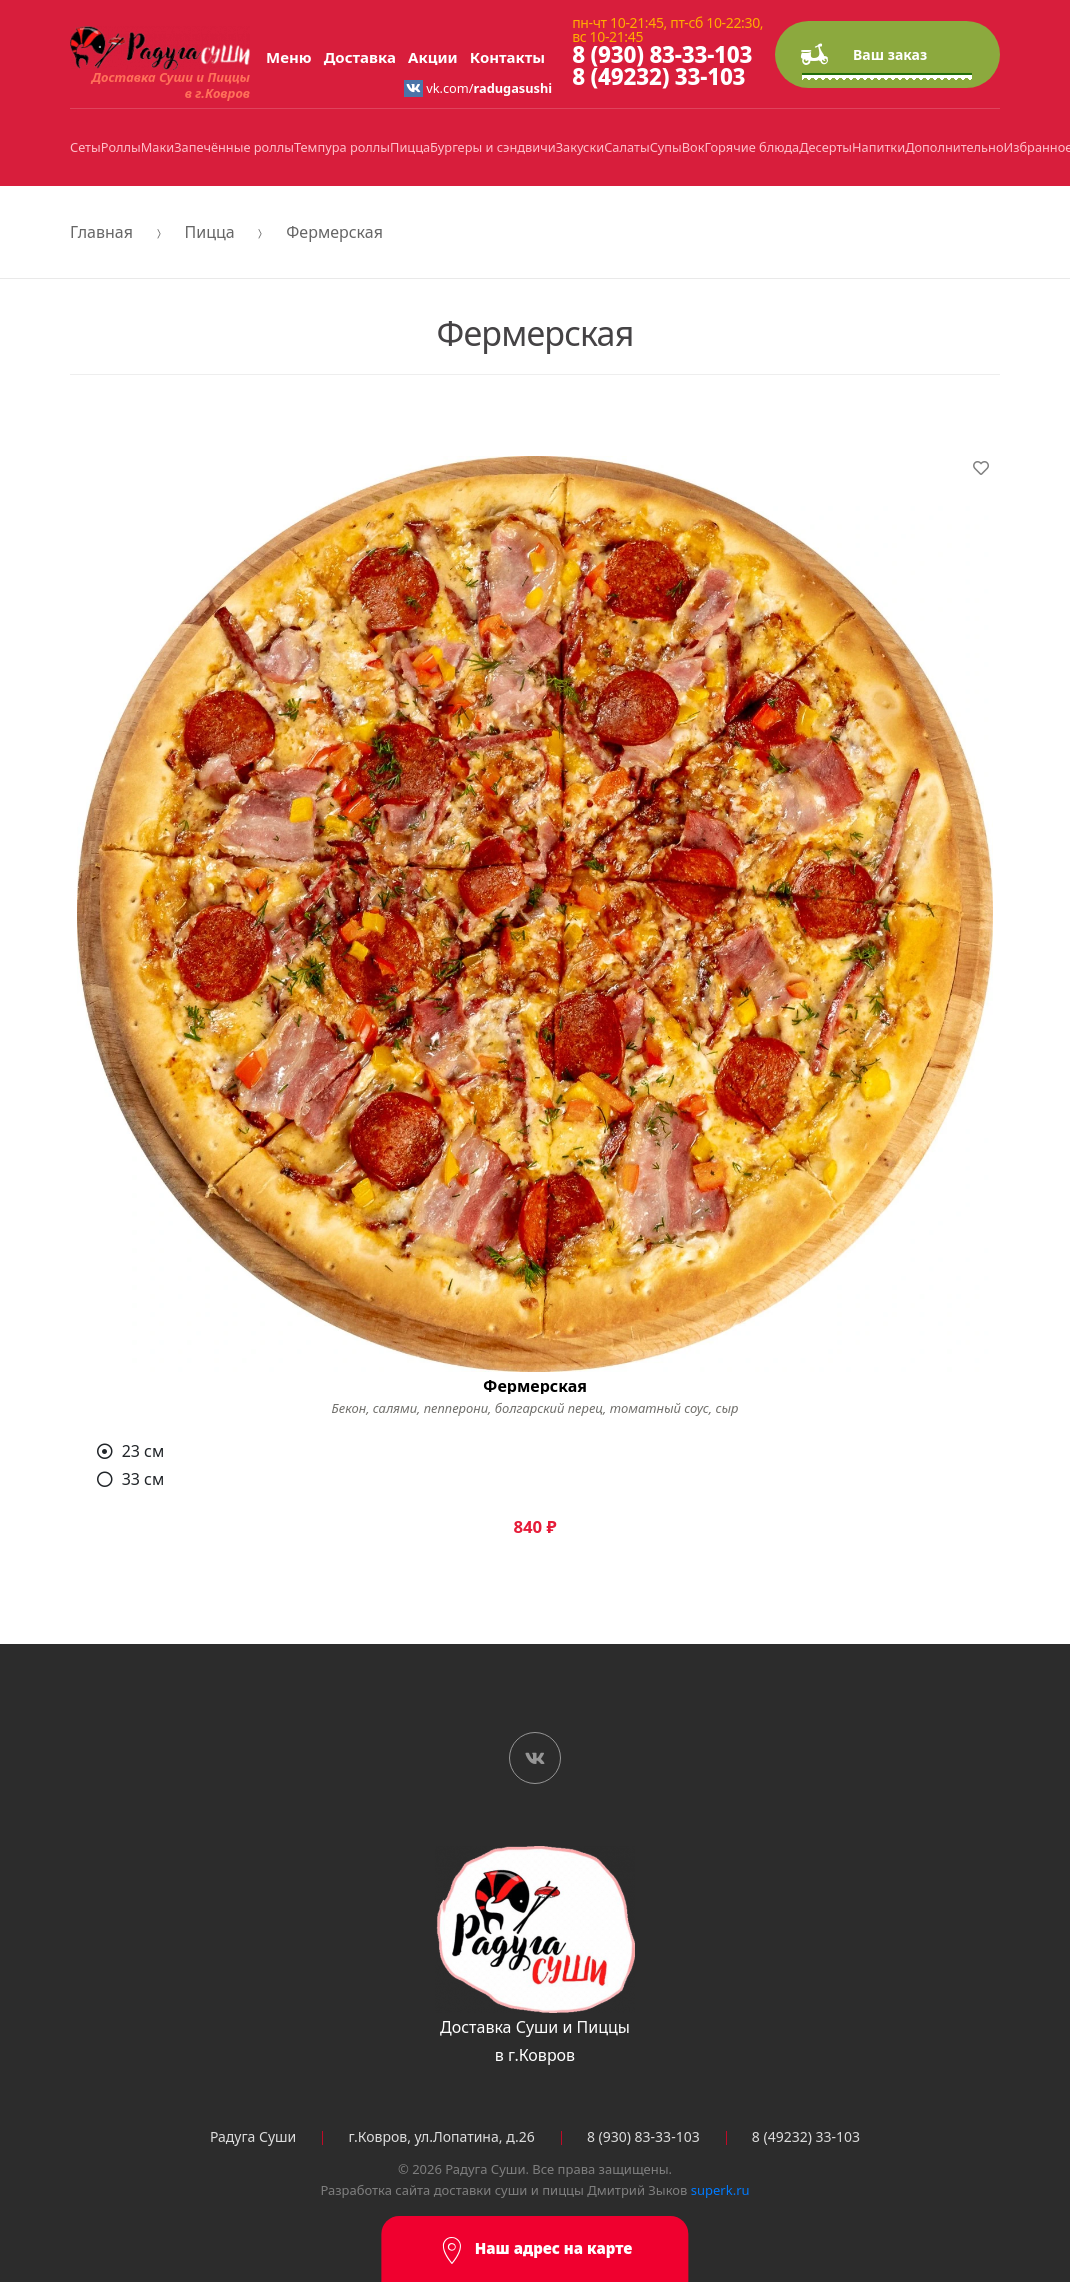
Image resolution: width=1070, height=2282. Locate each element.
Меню (289, 57)
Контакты (507, 57)
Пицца (410, 147)
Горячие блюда (752, 147)
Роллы (121, 147)
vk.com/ (478, 88)
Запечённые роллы (234, 147)
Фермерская (334, 232)
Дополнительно (954, 147)
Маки (157, 147)
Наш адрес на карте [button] (535, 2250)
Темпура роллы (342, 147)
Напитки (878, 147)
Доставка (360, 57)
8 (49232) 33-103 (658, 76)
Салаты (626, 147)
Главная (101, 232)
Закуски (580, 147)
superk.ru (720, 2190)
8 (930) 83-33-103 (662, 54)
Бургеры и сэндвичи (493, 147)
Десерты (825, 147)
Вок (693, 147)
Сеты (85, 147)
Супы (666, 147)
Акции (433, 57)
